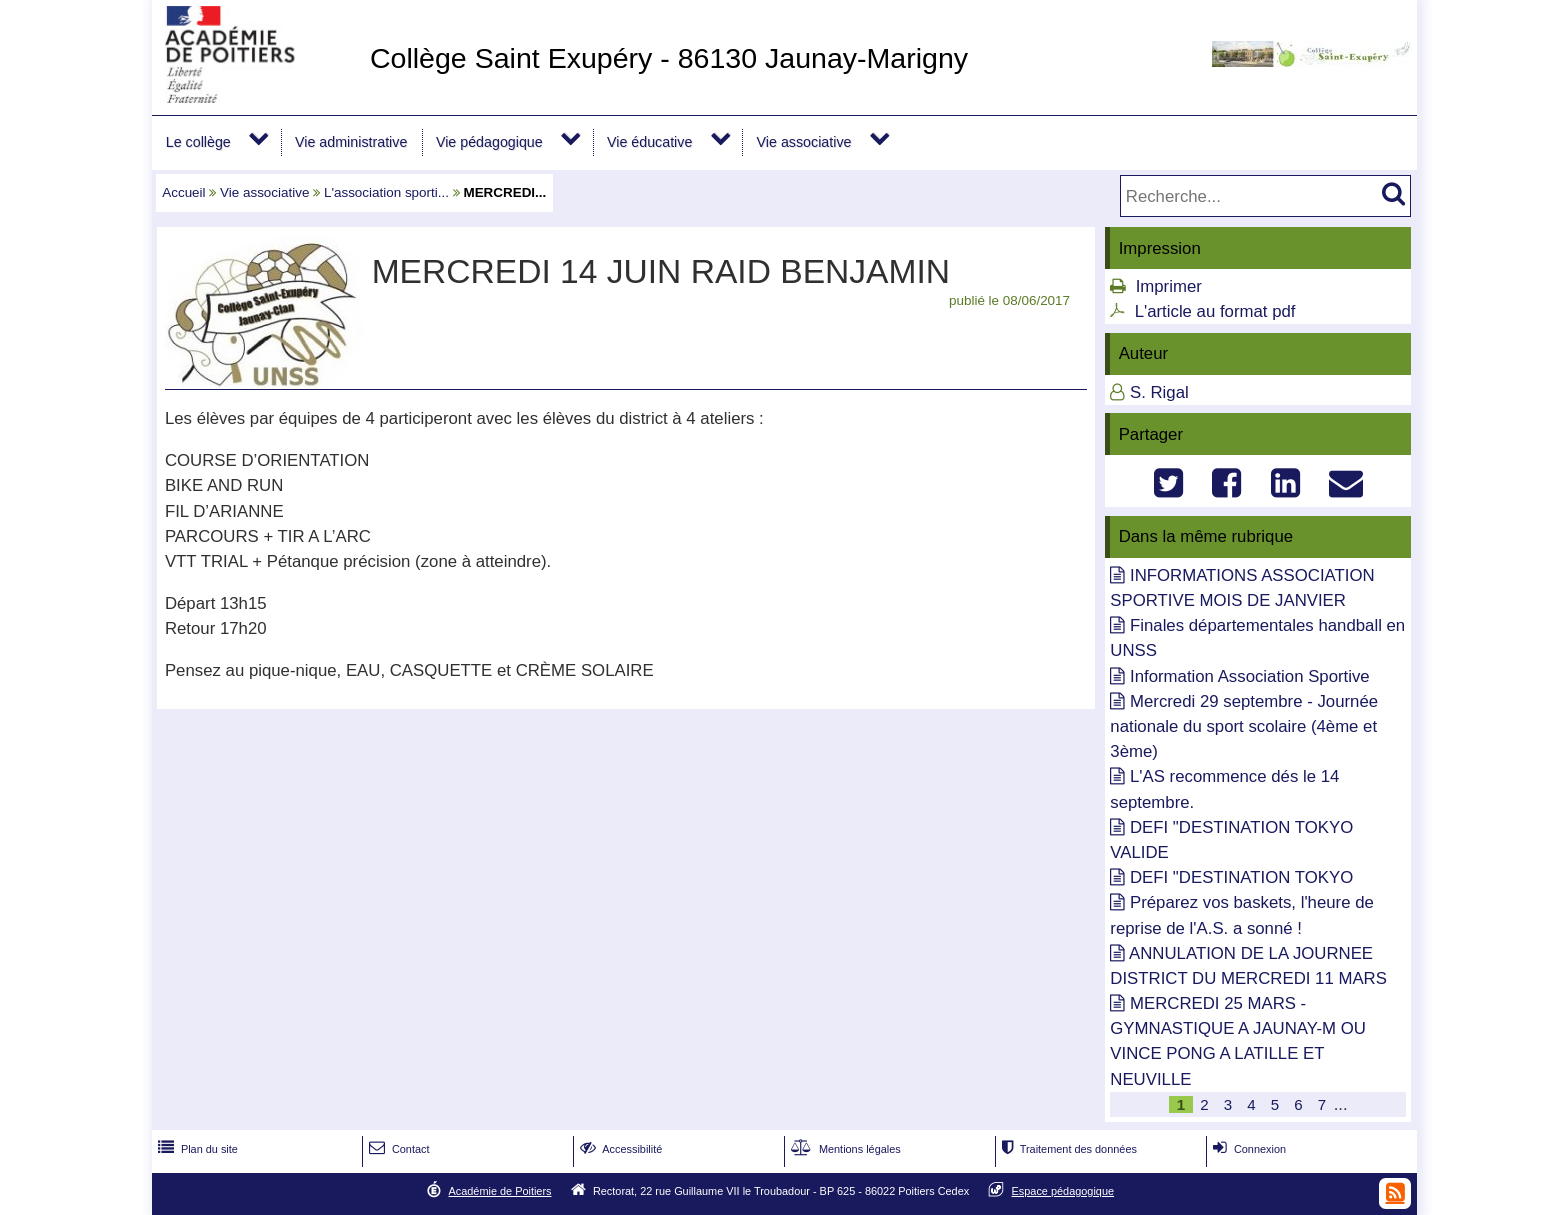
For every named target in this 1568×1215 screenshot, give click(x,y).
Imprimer (1169, 286)
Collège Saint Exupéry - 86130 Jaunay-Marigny (669, 58)
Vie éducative (649, 142)
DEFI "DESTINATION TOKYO (1241, 877)
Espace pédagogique (1063, 1191)
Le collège (198, 142)
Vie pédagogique (489, 142)
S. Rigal (1159, 392)
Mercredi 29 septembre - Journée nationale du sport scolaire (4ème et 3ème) (1244, 726)
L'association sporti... (386, 192)
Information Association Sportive (1250, 676)
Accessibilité (619, 1149)
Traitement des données (1067, 1149)
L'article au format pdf (1215, 311)
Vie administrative (351, 142)
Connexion (1247, 1149)
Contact (397, 1149)
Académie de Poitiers (499, 1191)
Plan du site (196, 1149)
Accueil (183, 192)
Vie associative (804, 142)
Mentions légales (844, 1149)
